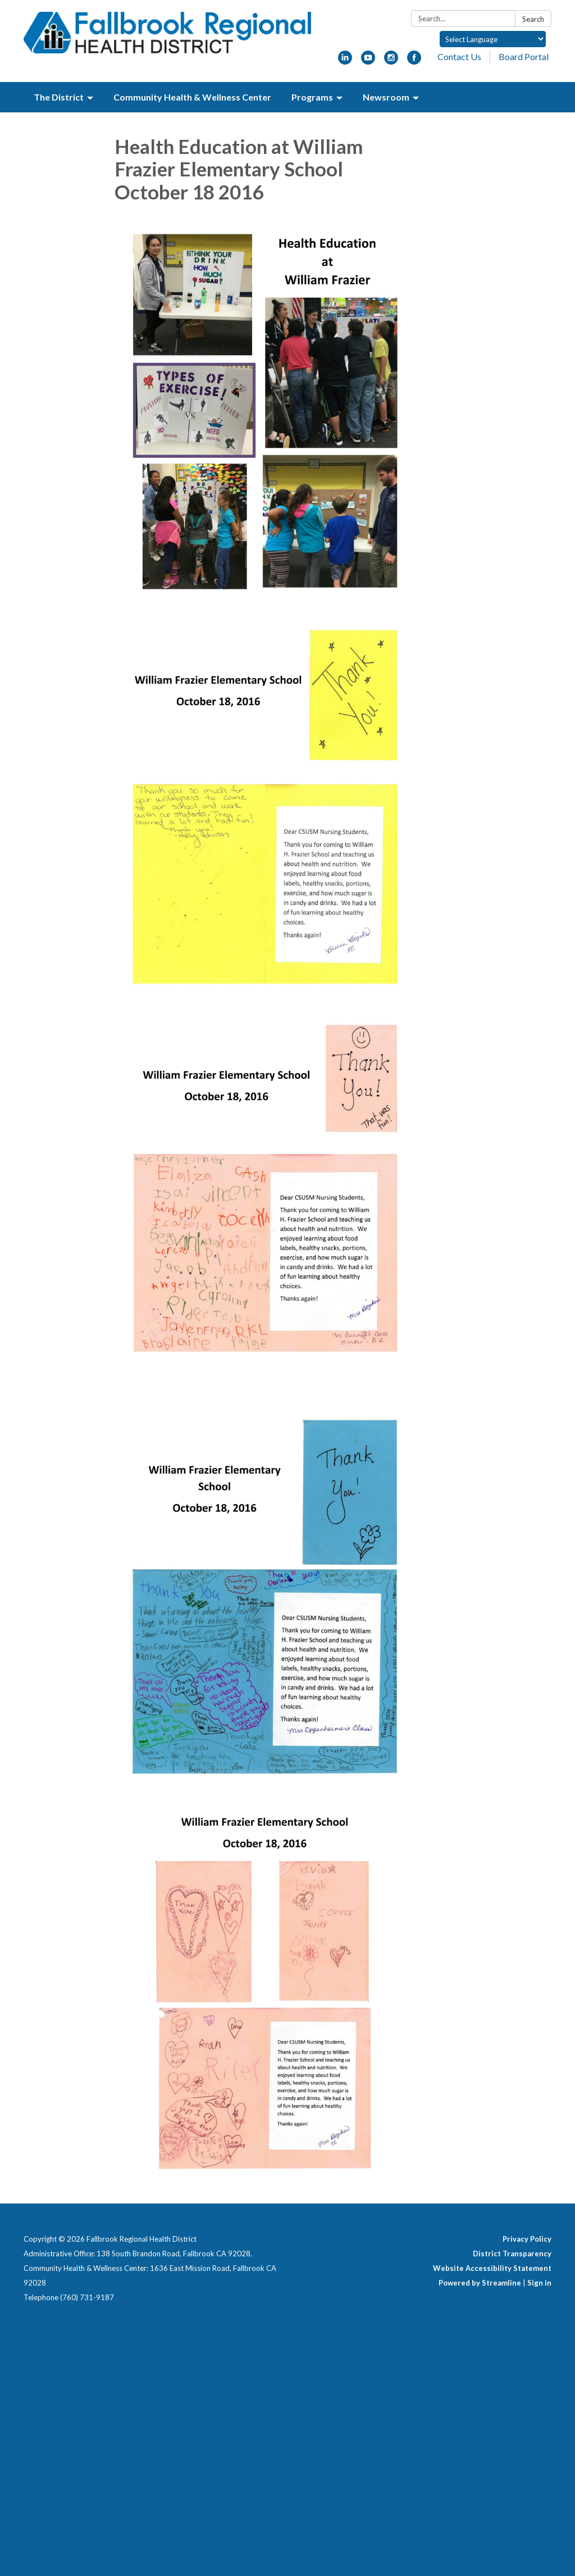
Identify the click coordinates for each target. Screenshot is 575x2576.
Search (533, 19)
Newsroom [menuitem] (386, 97)
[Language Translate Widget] (493, 39)
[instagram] (391, 61)
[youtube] (368, 61)
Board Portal (524, 56)
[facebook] (414, 61)
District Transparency (512, 2253)
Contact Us (459, 56)
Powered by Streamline (480, 2282)
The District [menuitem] (59, 97)
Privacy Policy (527, 2238)
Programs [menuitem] (312, 97)
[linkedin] (345, 61)
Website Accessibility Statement (492, 2268)
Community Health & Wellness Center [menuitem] (192, 97)
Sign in (539, 2282)
